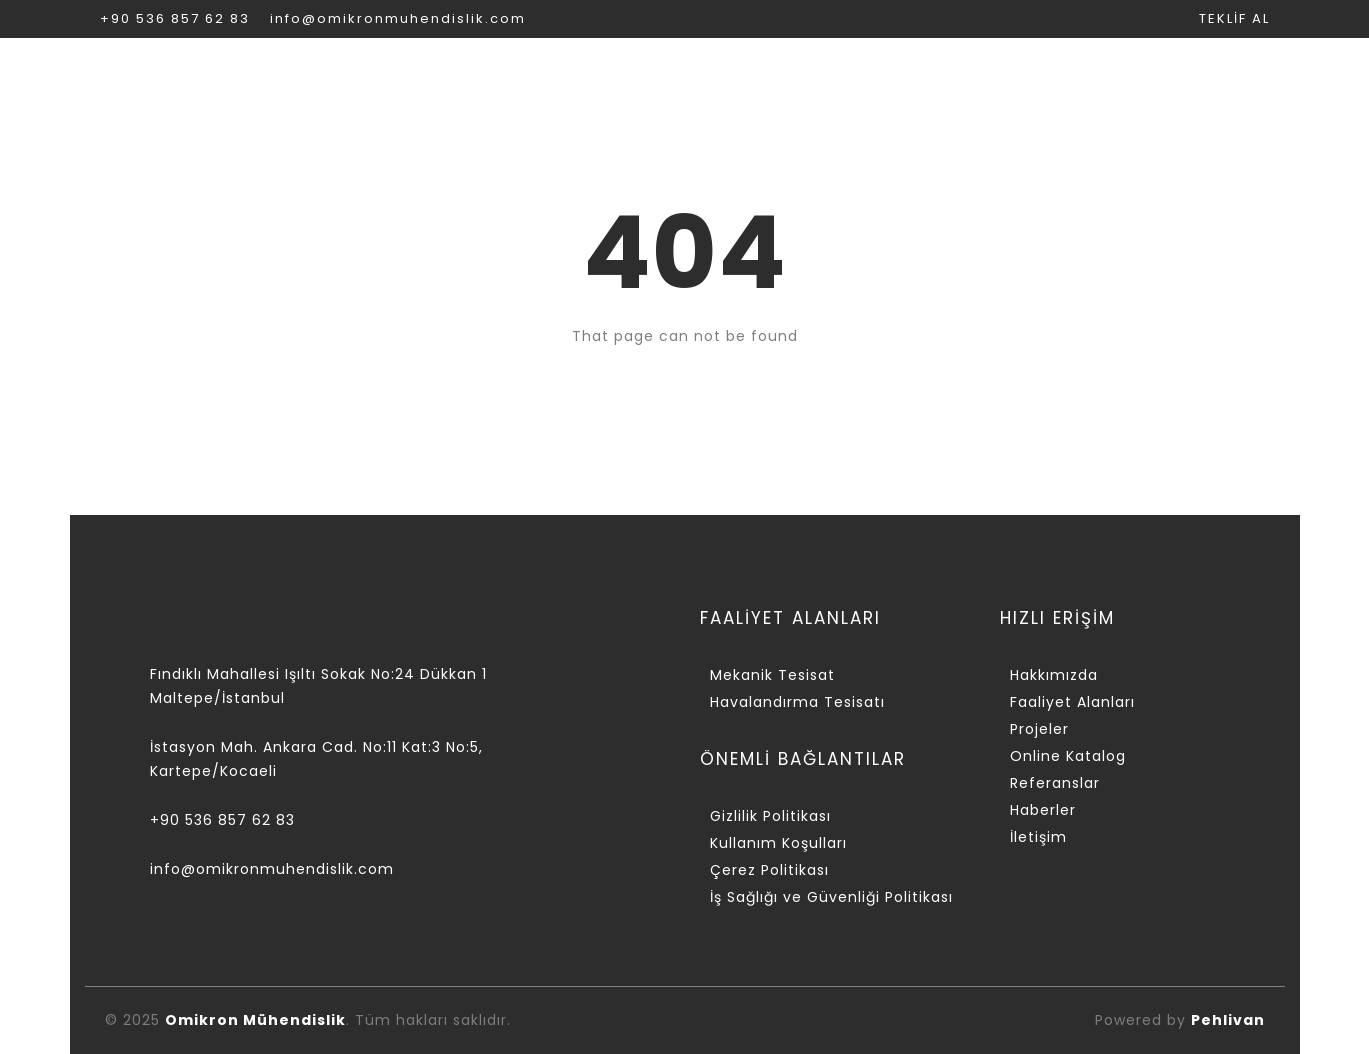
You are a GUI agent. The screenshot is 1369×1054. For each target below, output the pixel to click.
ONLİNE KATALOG (894, 75)
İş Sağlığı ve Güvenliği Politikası (831, 897)
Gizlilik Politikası (770, 816)
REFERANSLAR (1084, 75)
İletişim (1038, 837)
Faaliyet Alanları (1072, 702)
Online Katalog (1068, 756)
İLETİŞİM (1231, 75)
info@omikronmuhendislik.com (398, 18)
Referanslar (1055, 783)
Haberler (1043, 810)
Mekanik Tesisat (772, 675)
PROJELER (721, 75)
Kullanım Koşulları (778, 843)
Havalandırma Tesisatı (797, 702)
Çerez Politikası (769, 870)
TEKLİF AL (1234, 18)
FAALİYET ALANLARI (535, 75)
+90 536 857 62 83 (175, 18)
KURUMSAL (345, 75)
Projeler (1039, 729)
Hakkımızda (1054, 675)
